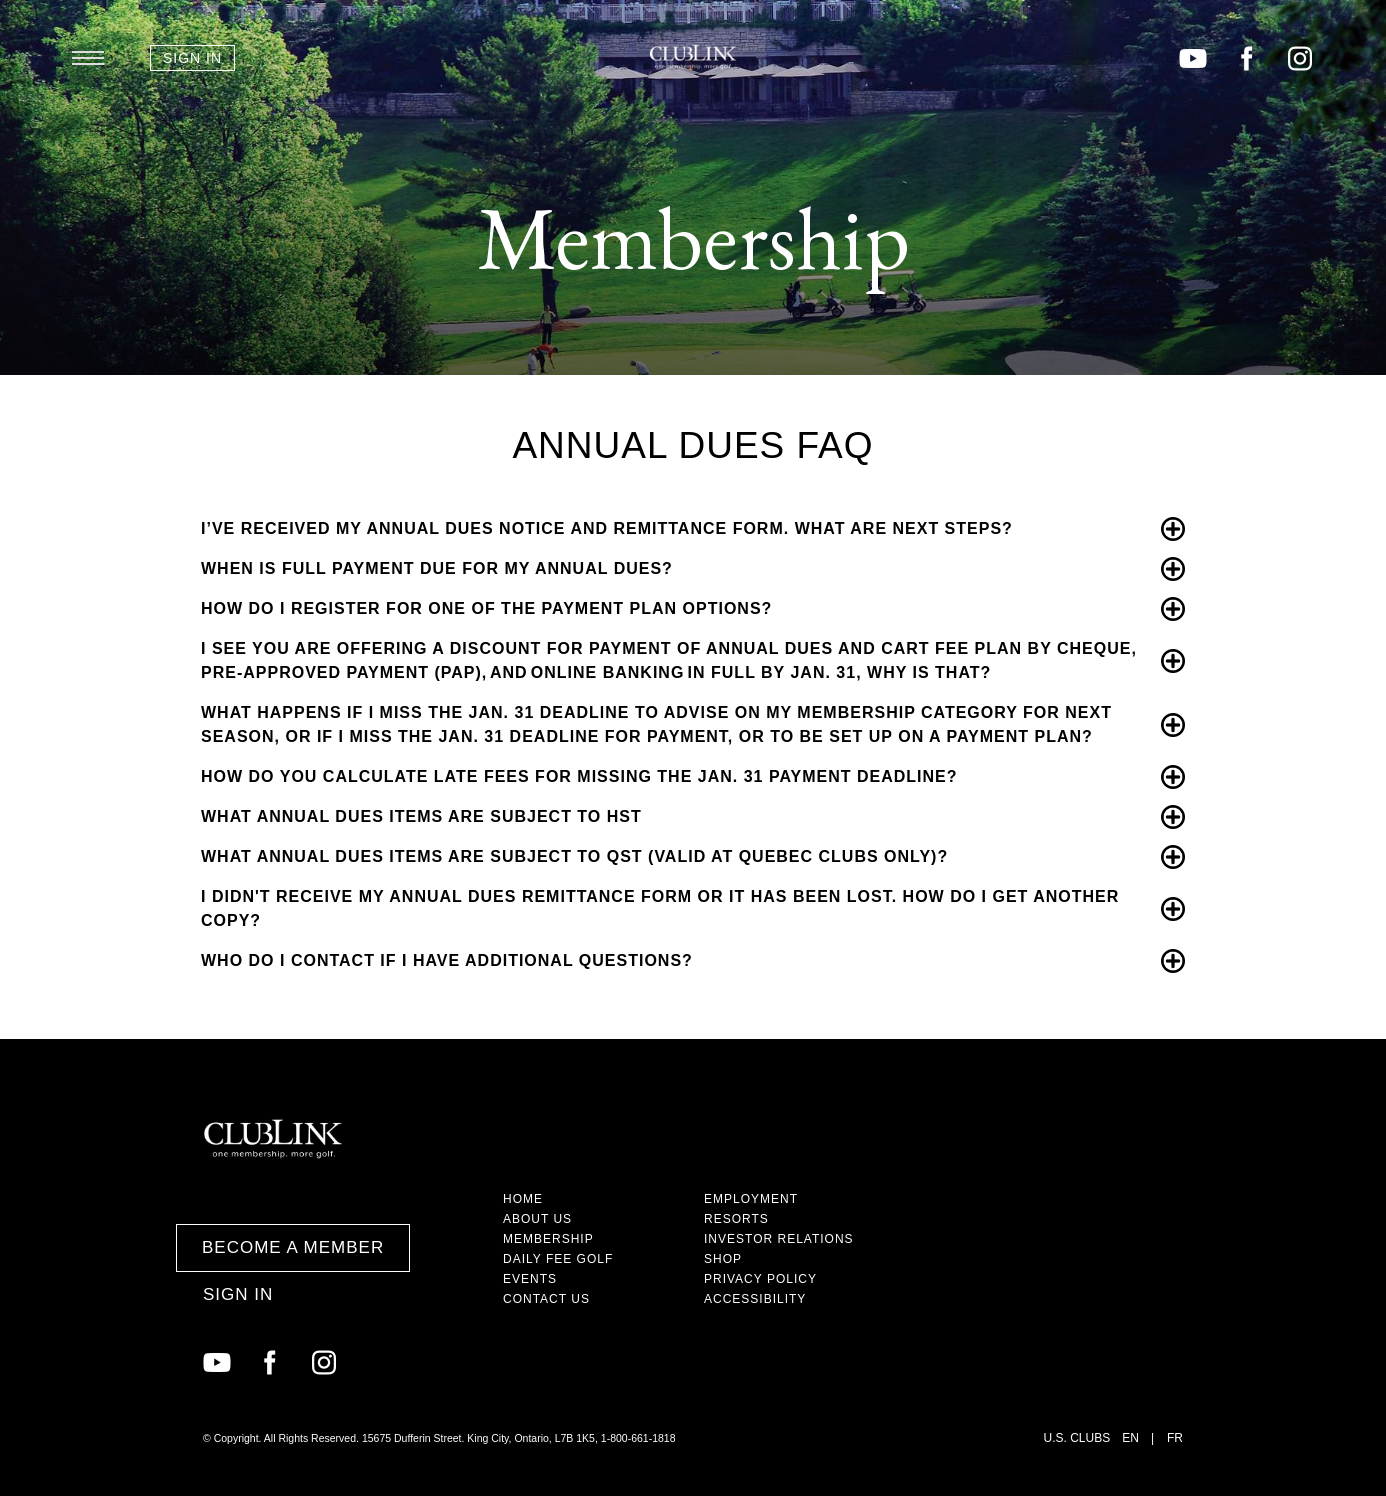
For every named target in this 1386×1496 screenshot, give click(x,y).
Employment (751, 1199)
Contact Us (546, 1299)
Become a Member (293, 1247)
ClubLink (693, 57)
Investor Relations (779, 1239)
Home (523, 1199)
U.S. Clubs (1077, 1438)
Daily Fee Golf (558, 1259)
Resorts (736, 1219)
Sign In (192, 58)
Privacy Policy (760, 1279)
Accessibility (755, 1299)
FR (1175, 1438)
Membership (548, 1239)
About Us (537, 1219)
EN (1130, 1438)
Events (530, 1279)
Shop (723, 1259)
